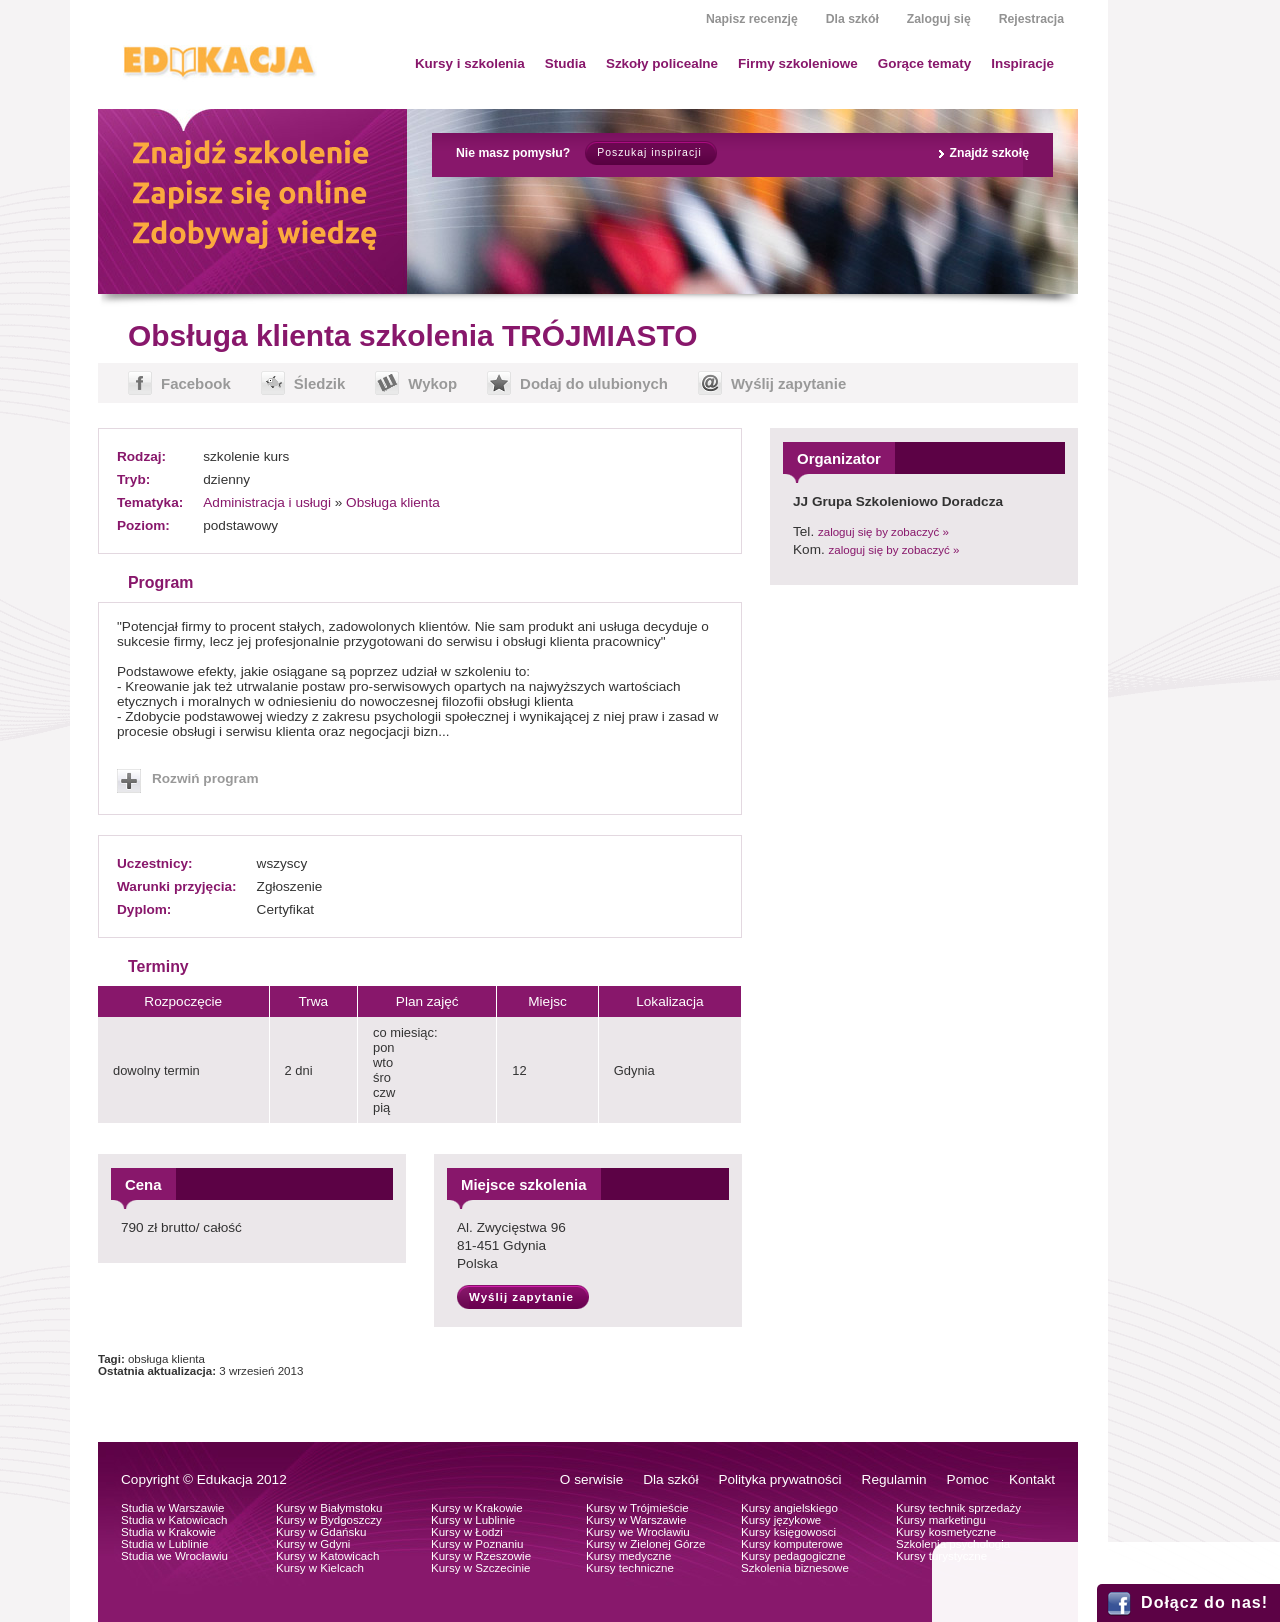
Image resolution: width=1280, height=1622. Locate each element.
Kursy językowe (781, 1520)
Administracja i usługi (267, 502)
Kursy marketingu (941, 1520)
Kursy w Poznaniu (477, 1544)
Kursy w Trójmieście (637, 1508)
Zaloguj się (939, 19)
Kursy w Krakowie (477, 1508)
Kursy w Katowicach (327, 1556)
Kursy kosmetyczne (946, 1532)
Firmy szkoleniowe (798, 63)
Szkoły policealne (662, 63)
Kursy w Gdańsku (321, 1532)
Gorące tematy (924, 63)
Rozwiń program (205, 778)
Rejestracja (1031, 19)
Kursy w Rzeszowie (481, 1556)
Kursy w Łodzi (467, 1532)
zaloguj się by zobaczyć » (883, 532)
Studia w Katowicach (174, 1520)
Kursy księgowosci (788, 1532)
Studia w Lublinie (164, 1544)
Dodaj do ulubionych (594, 383)
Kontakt (1032, 1479)
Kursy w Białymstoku (329, 1508)
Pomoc (968, 1479)
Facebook (196, 383)
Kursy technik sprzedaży (958, 1508)
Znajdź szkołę (989, 153)
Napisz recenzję (752, 19)
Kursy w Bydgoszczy (329, 1520)
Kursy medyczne (628, 1556)
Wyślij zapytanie (788, 383)
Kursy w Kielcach (320, 1568)
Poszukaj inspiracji (649, 152)
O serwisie (591, 1479)
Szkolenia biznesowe (795, 1568)
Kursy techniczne (630, 1568)
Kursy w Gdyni (313, 1544)
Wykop (432, 383)
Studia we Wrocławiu (174, 1556)
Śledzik (320, 383)
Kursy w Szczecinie (480, 1568)
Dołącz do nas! (1204, 1602)
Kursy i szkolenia (470, 63)
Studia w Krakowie (168, 1532)
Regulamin (894, 1479)
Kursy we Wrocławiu (638, 1532)
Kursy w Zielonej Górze (645, 1544)
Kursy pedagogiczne (793, 1556)
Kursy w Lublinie (473, 1520)
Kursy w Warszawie (636, 1520)
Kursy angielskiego (789, 1508)
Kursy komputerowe (792, 1544)
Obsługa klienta (393, 502)
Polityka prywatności (779, 1479)
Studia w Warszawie (173, 1508)
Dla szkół (852, 19)
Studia (565, 63)
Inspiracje (1022, 63)
